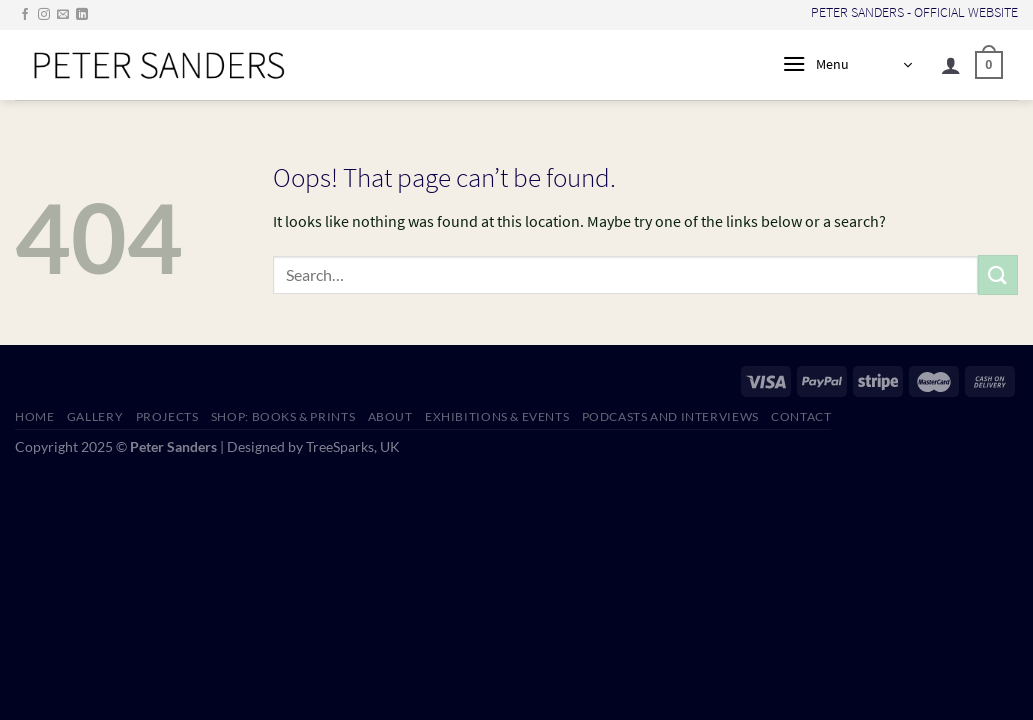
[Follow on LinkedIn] (82, 15)
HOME (34, 416)
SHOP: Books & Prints (283, 416)
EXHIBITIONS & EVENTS (497, 416)
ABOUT (390, 416)
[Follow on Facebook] (25, 15)
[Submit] (998, 274)
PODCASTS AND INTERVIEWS (670, 416)
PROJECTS (167, 416)
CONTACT (801, 416)
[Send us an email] (63, 15)
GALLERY (95, 416)
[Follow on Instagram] (44, 15)
